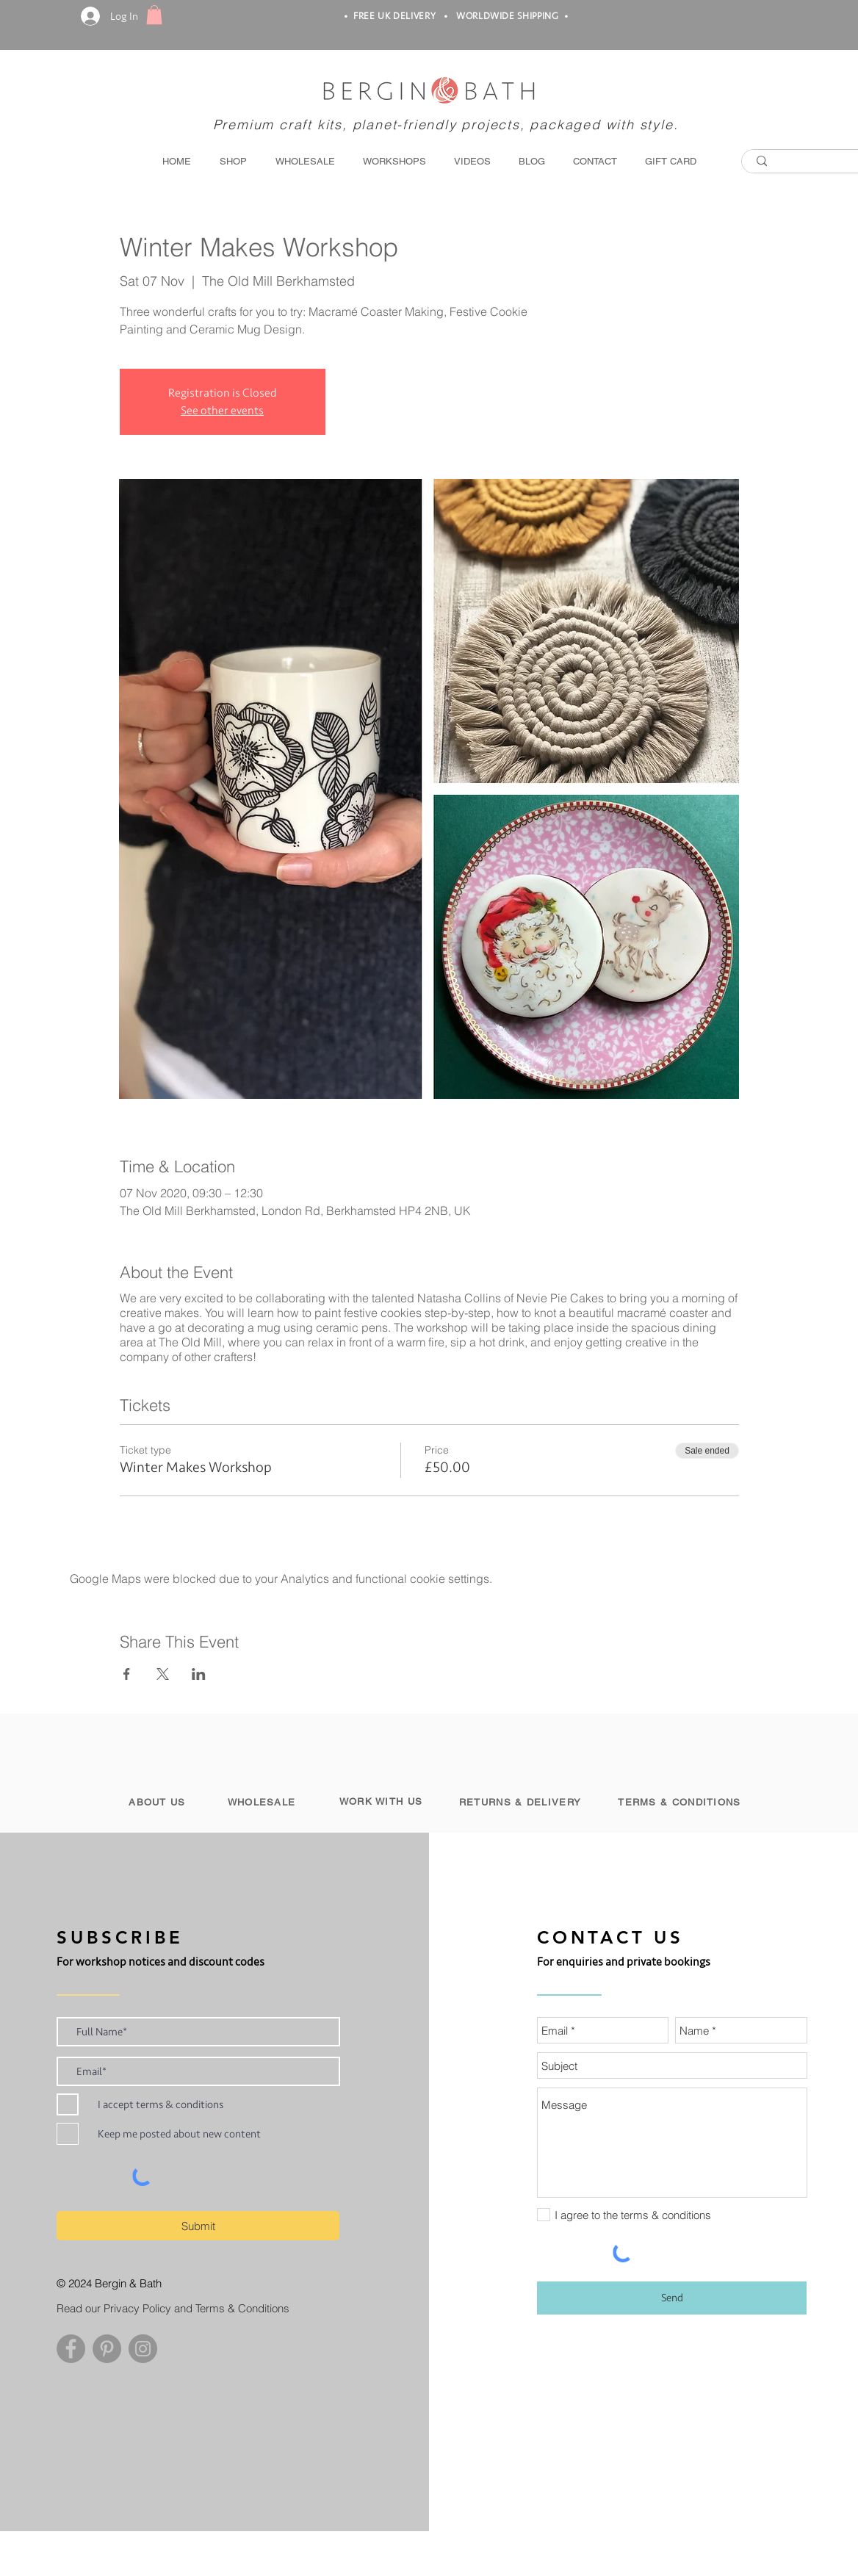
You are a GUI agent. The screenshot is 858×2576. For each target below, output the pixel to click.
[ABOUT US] (159, 1801)
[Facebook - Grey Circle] (71, 2348)
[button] (154, 14)
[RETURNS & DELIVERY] (521, 1801)
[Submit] (198, 2225)
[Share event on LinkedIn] (199, 1674)
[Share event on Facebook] (127, 1674)
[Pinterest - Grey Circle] (107, 2348)
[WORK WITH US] (382, 1801)
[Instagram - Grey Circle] (143, 2348)
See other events (222, 410)
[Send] (672, 2298)
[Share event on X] (163, 1674)
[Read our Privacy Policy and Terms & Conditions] (183, 2308)
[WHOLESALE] (263, 1801)
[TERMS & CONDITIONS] (681, 1801)
